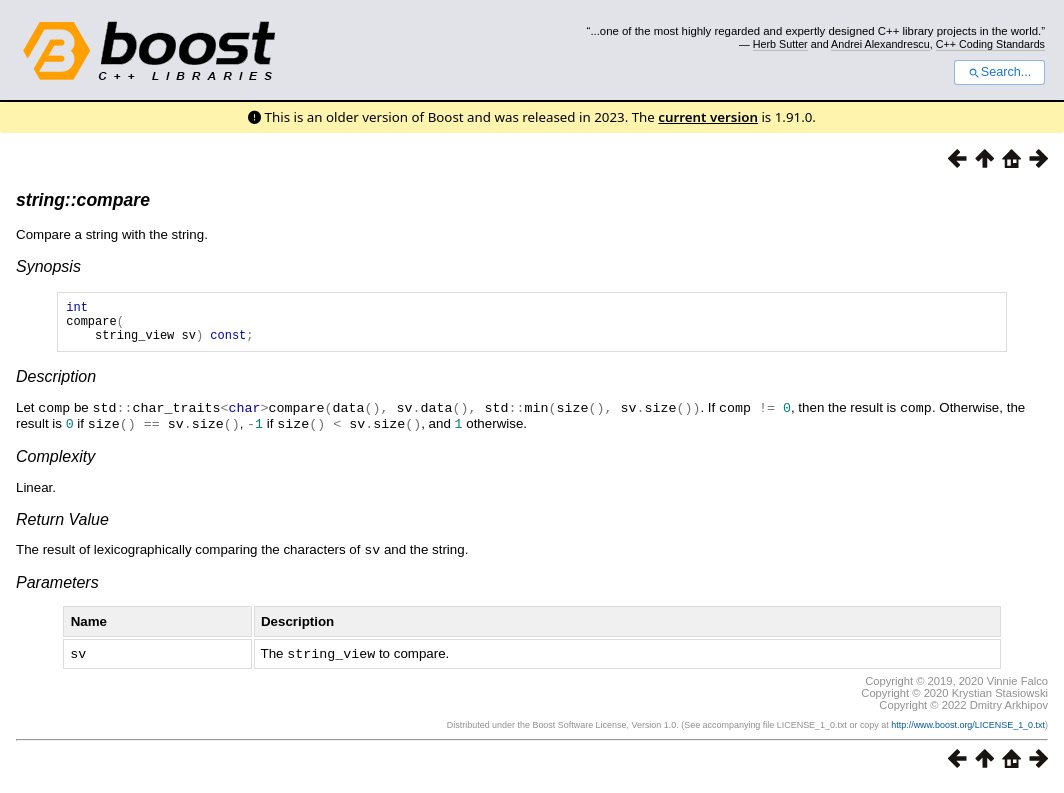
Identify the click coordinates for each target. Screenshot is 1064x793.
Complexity (55, 463)
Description (56, 385)
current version (708, 117)
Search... (999, 72)
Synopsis (48, 266)
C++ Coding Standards (990, 44)
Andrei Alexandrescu (880, 44)
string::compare (83, 200)
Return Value (62, 526)
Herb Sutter (780, 44)
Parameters (57, 588)
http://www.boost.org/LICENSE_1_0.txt (968, 730)
